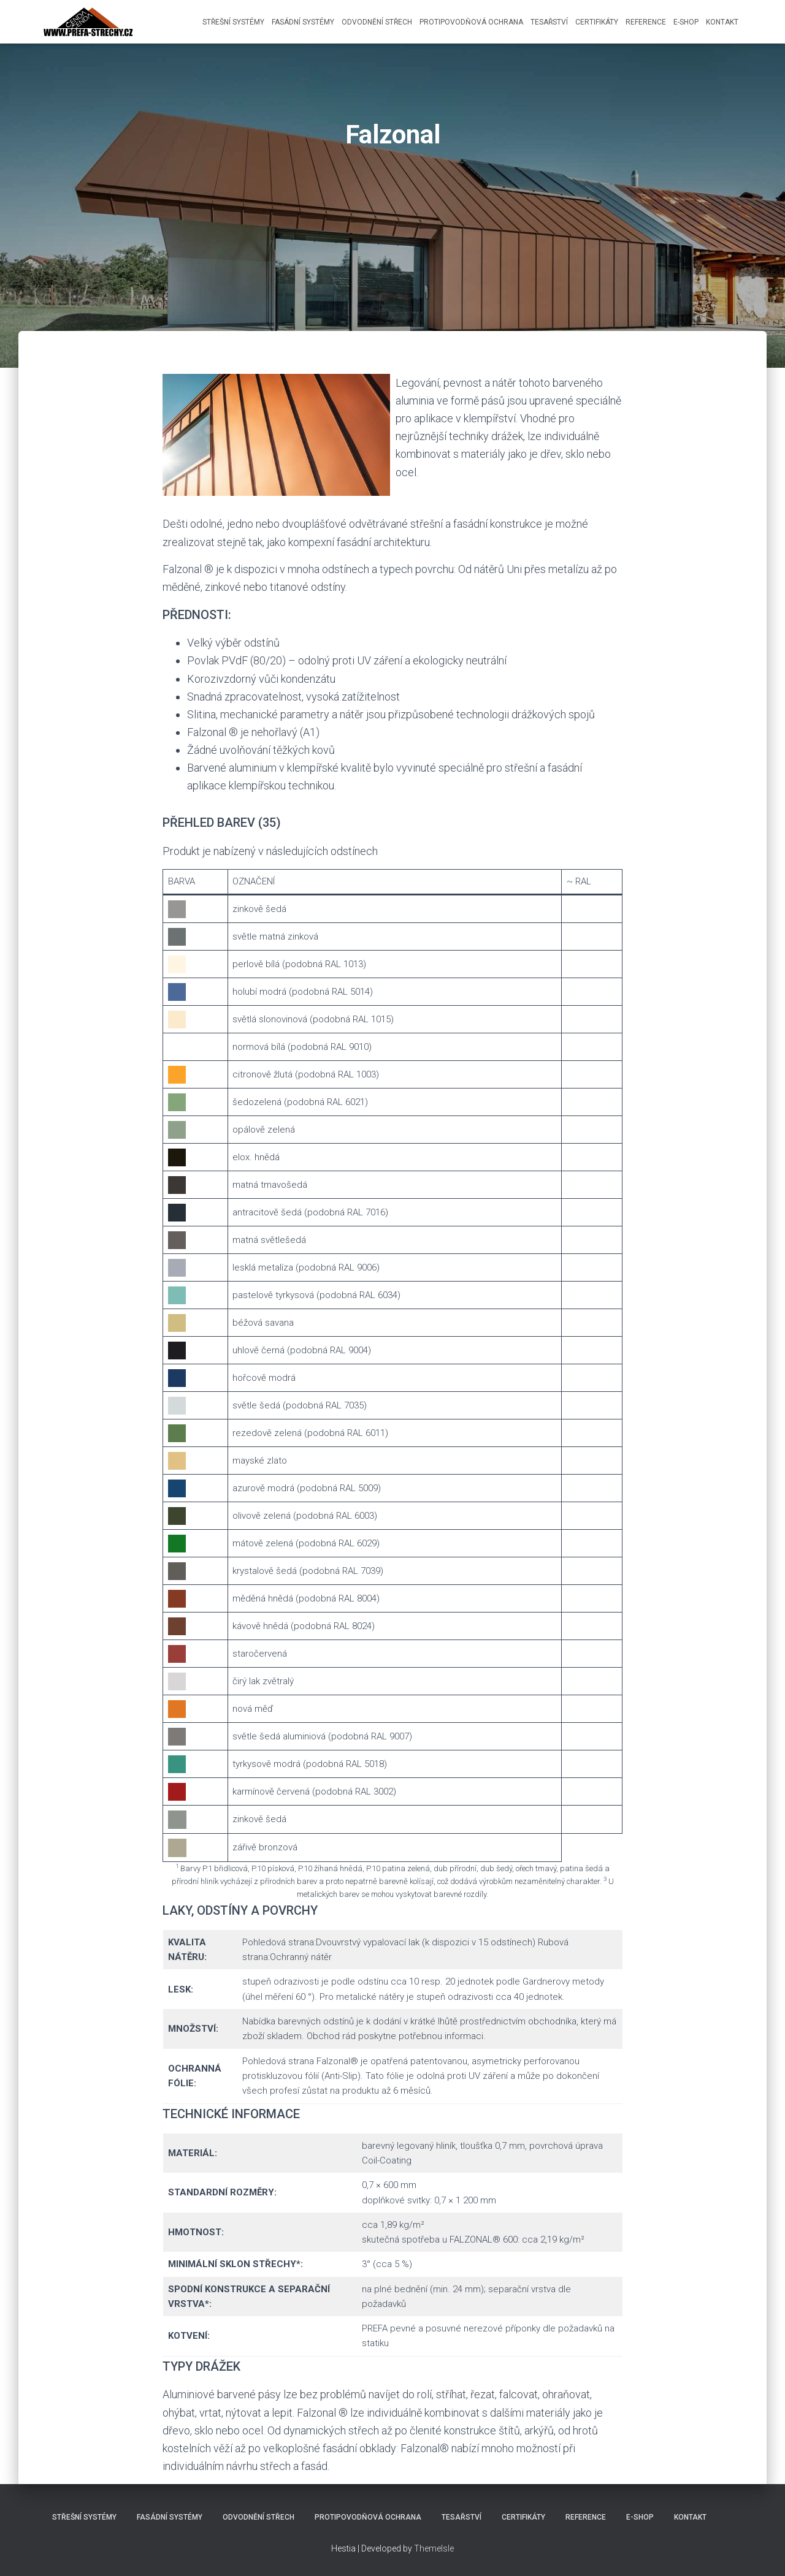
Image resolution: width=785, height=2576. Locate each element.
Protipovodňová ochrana (471, 22)
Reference (646, 22)
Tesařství (549, 22)
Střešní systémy (233, 22)
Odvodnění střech (377, 22)
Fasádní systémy (303, 22)
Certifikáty (596, 22)
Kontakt (722, 22)
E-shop (686, 22)
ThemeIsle (434, 2548)
